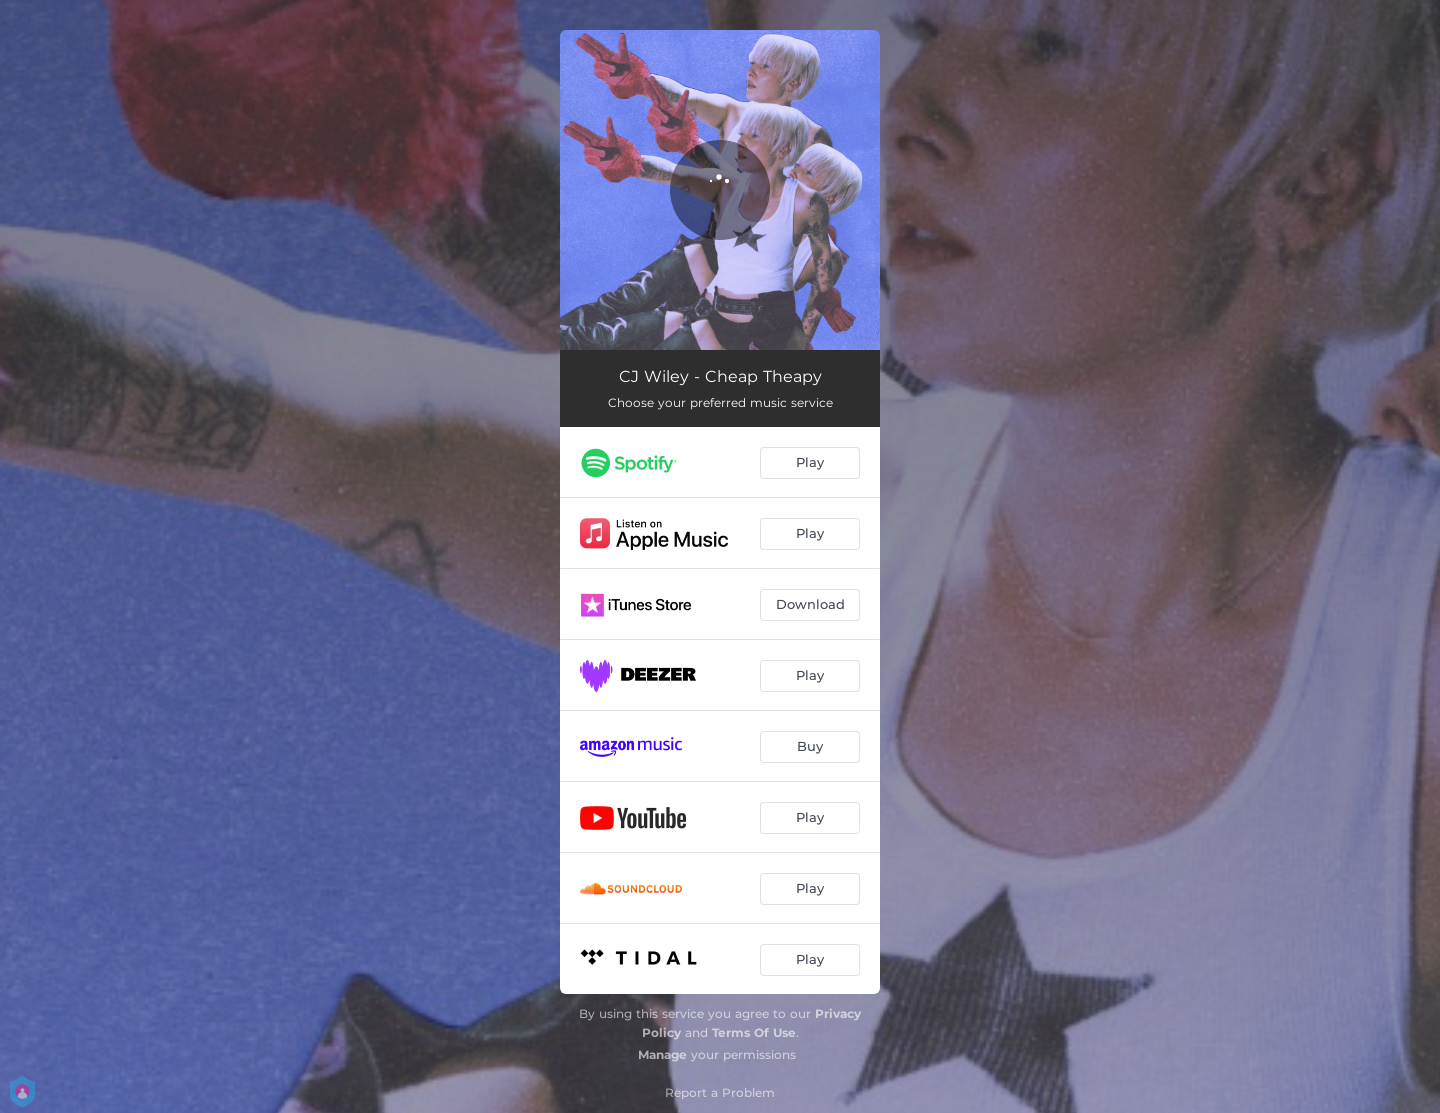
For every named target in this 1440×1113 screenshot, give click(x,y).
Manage (662, 1054)
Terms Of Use (754, 1032)
